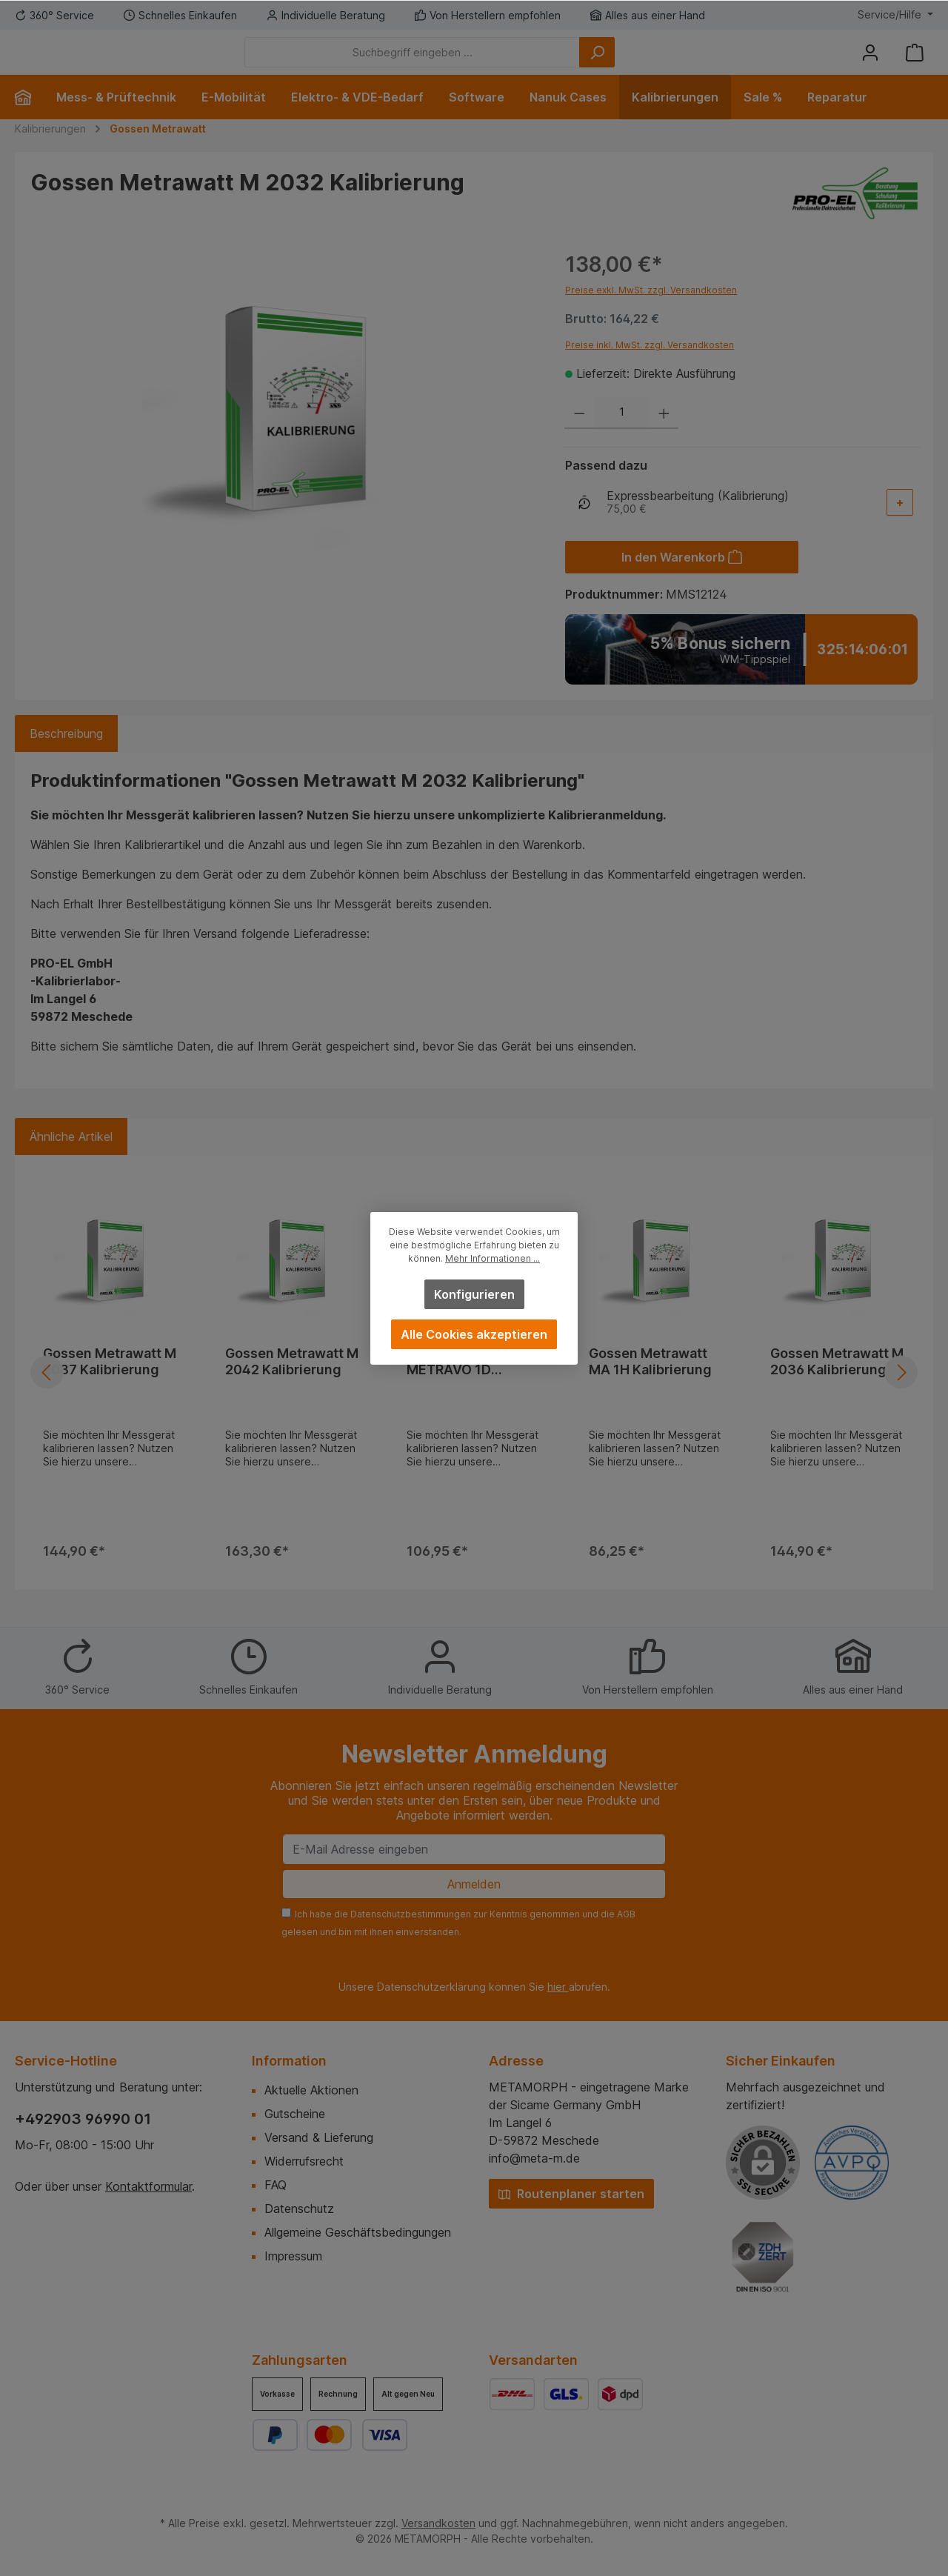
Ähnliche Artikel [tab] (71, 1158)
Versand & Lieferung (318, 2137)
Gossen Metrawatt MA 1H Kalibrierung (650, 1384)
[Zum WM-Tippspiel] (741, 671)
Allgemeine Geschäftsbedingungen (357, 2232)
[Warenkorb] (914, 63)
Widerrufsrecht (304, 2161)
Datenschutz (299, 2208)
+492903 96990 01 (83, 2119)
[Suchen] (678, 63)
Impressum (293, 2256)
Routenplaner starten (571, 2193)
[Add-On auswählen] (900, 524)
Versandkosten (438, 2523)
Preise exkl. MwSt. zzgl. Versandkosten (651, 312)
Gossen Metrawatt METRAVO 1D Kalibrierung (466, 1384)
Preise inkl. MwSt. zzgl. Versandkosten (649, 367)
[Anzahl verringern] (579, 435)
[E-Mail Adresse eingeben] (474, 1849)
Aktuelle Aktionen (311, 2090)
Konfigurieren (474, 1294)
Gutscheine (294, 2113)
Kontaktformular (148, 2186)
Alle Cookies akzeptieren (474, 1334)
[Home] (29, 119)
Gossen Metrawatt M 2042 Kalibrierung (291, 1384)
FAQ (275, 2184)
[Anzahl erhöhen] (664, 435)
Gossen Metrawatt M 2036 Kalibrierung (837, 1384)
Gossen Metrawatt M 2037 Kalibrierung (109, 1384)
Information (289, 2061)
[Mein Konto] (870, 63)
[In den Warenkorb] (681, 579)
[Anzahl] (622, 435)
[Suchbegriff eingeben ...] (493, 63)
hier (558, 1986)
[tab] (66, 755)
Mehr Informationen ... (492, 1258)
